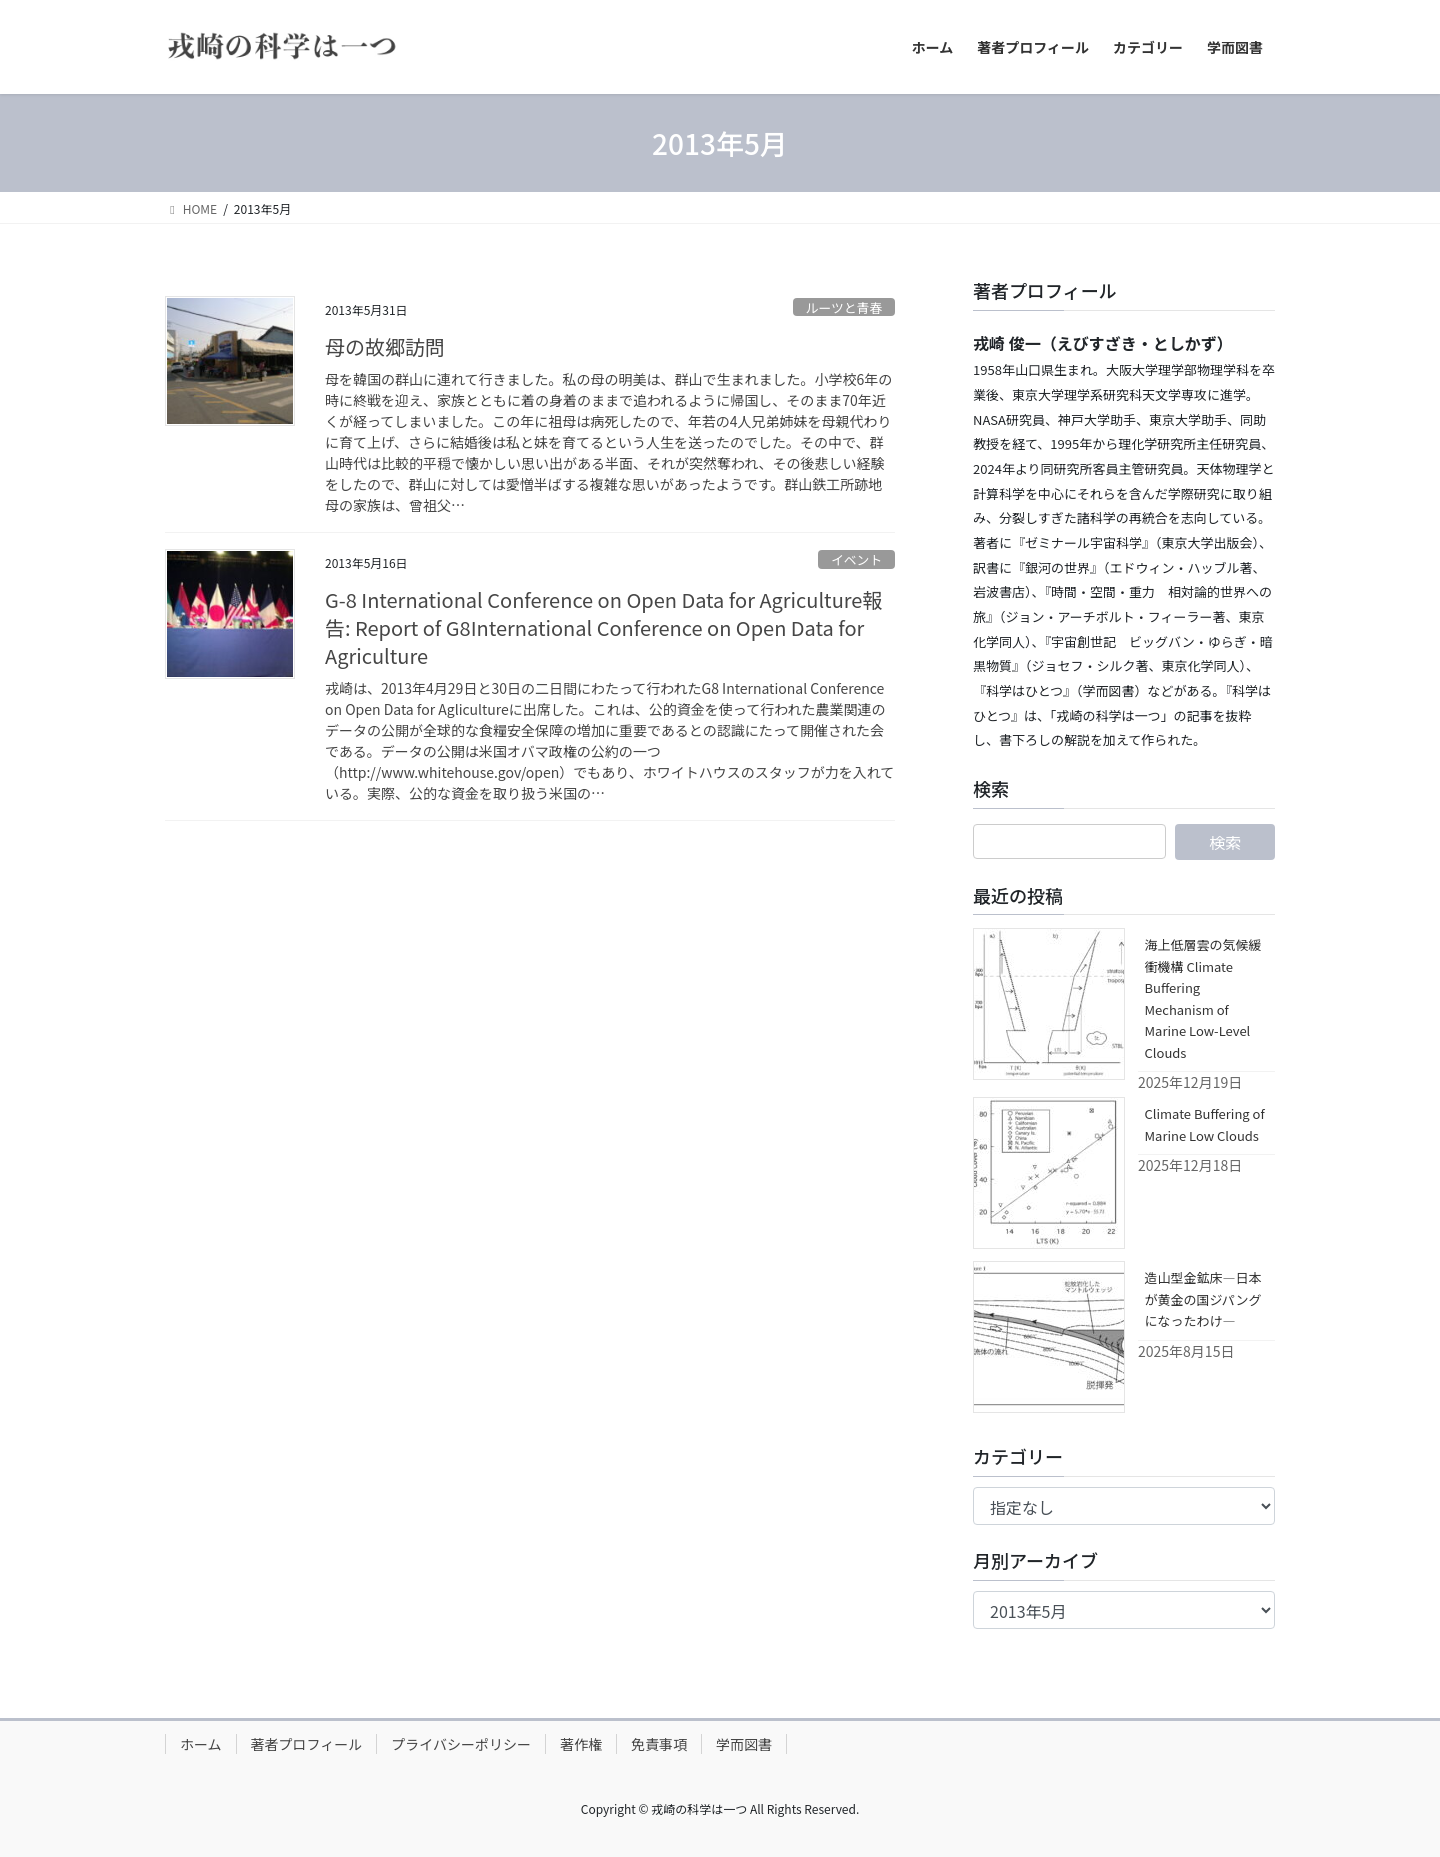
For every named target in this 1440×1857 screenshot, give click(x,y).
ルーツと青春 (844, 307)
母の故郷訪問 (385, 346)
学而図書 (744, 1744)
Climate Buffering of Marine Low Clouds (1205, 1124)
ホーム (201, 1744)
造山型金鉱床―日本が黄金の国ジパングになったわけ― (1203, 1299)
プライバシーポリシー (461, 1744)
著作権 (581, 1744)
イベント (856, 559)
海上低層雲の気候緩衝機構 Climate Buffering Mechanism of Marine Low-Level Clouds (1203, 998)
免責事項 (659, 1744)
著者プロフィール (307, 1744)
